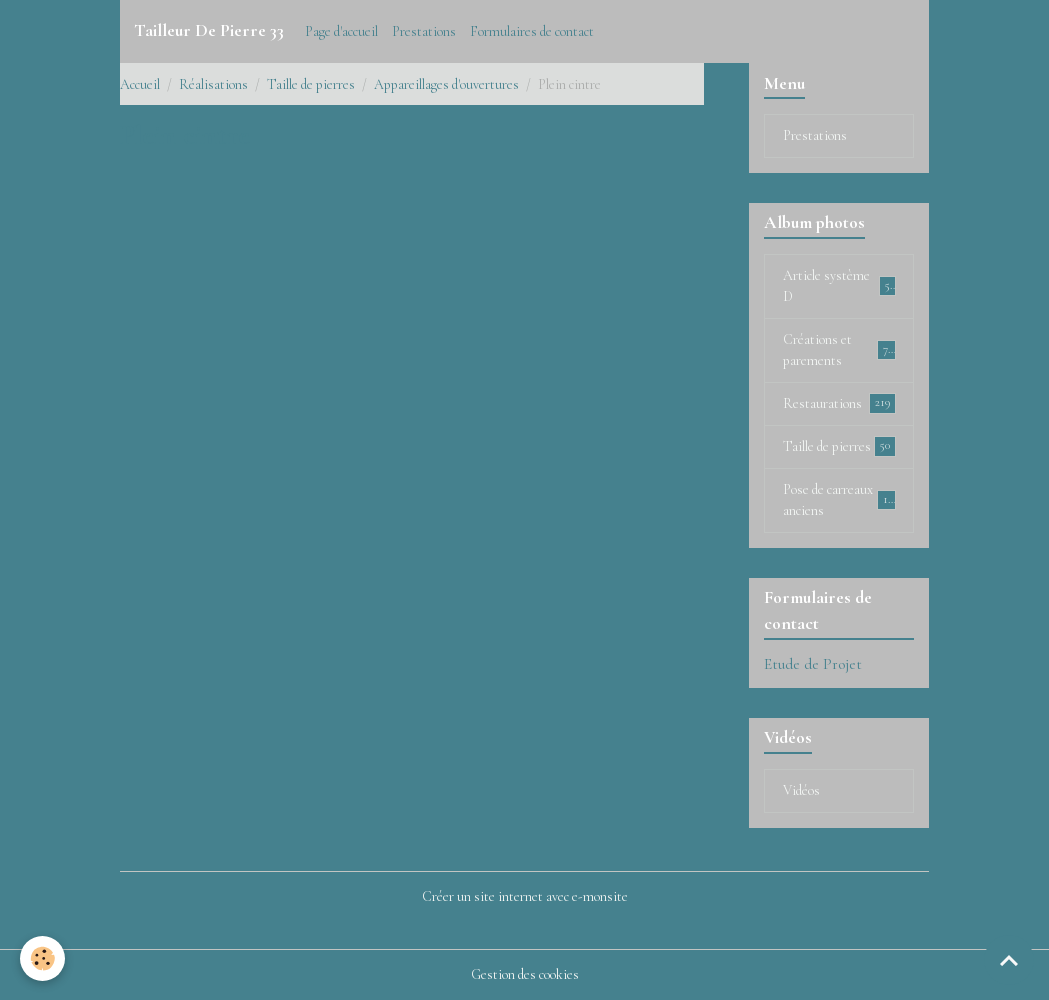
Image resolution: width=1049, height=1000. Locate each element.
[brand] (209, 31)
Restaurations (839, 403)
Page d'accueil (341, 31)
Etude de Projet (813, 664)
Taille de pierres (311, 84)
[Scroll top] (1009, 960)
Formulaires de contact (532, 31)
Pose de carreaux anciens (839, 500)
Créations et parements (839, 350)
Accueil (140, 84)
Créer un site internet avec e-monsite (525, 896)
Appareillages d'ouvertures (446, 84)
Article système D (839, 286)
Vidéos (801, 790)
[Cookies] (42, 958)
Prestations (424, 31)
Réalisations (213, 84)
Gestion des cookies (525, 974)
